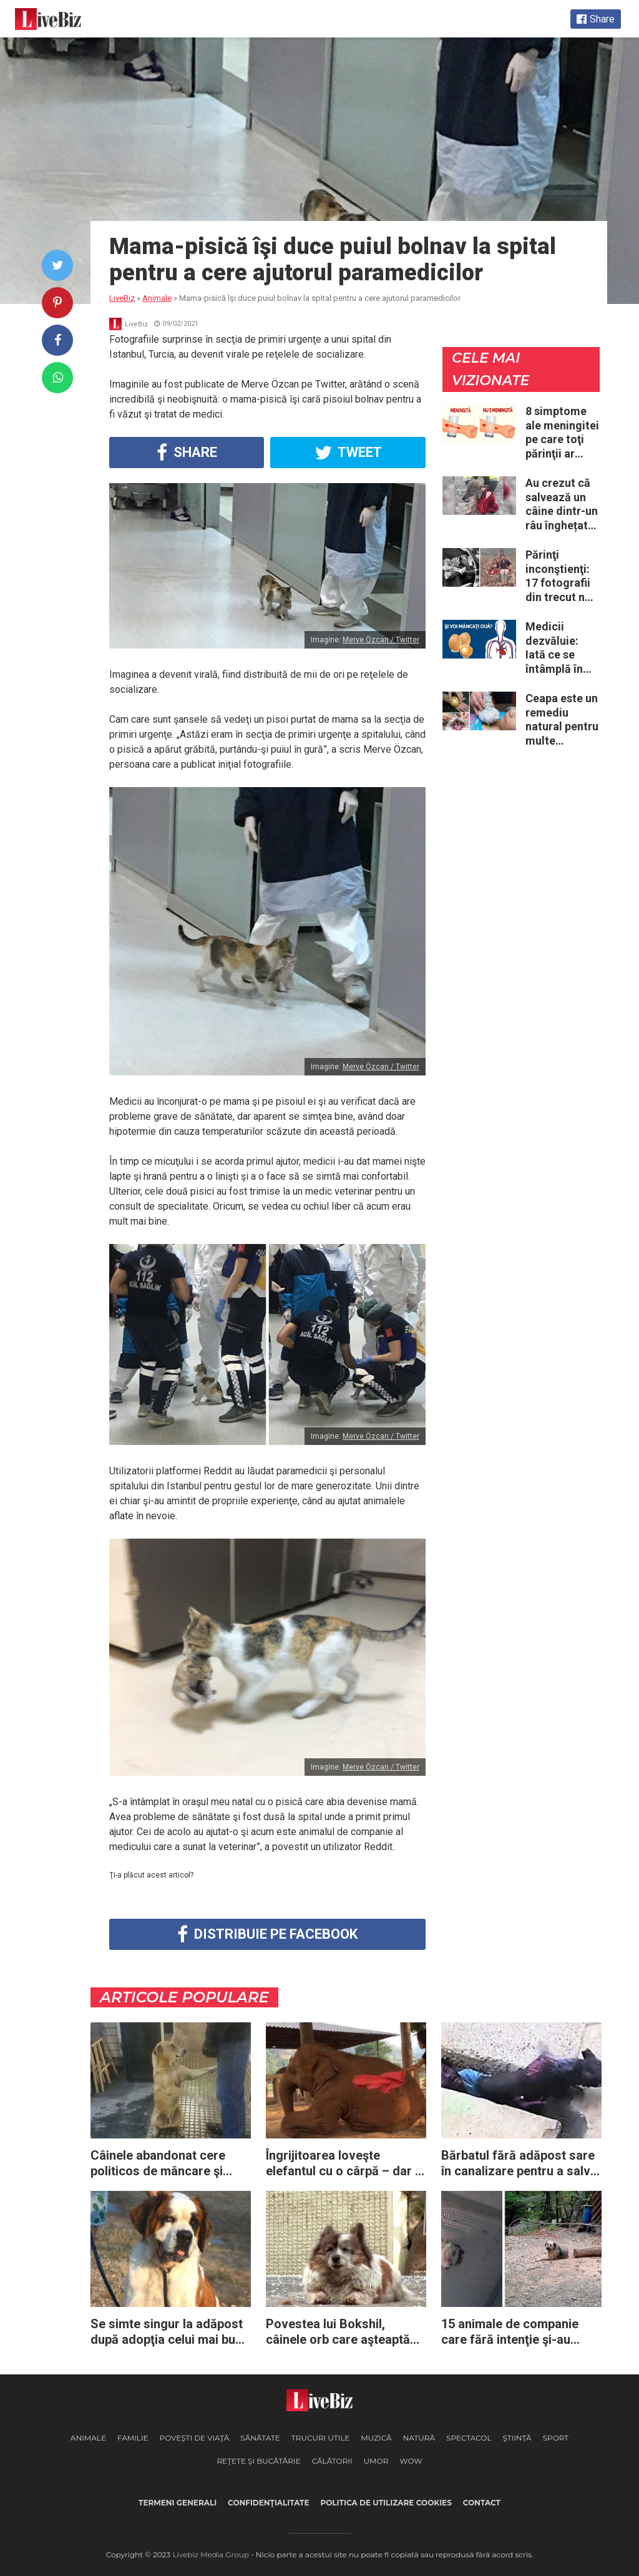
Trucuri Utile (320, 2437)
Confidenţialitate (268, 2502)
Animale (88, 2437)
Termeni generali (178, 2502)
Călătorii (332, 2461)
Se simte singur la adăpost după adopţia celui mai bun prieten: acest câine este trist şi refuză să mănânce (166, 2332)
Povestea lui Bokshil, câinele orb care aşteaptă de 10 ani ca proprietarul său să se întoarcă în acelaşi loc (338, 2332)
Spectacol (468, 2437)
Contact (481, 2502)
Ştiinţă (516, 2437)
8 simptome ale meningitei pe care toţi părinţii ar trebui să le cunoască (562, 432)
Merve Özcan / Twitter (381, 639)
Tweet (348, 452)
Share (187, 452)
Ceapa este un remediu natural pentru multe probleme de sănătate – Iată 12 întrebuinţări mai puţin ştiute (561, 720)
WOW (410, 2461)
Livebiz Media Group (211, 2554)
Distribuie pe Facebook (267, 1934)
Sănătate (260, 2437)
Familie (133, 2437)
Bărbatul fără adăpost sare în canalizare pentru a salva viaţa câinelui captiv (519, 2163)
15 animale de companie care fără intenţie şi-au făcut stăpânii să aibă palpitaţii (509, 2332)
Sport (556, 2437)
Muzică (376, 2437)
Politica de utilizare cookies (385, 2502)
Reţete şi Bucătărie (258, 2461)
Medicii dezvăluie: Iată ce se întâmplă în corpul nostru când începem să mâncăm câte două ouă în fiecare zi (562, 648)
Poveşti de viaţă (195, 2437)
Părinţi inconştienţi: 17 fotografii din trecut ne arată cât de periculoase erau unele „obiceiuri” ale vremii (561, 576)
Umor (376, 2461)
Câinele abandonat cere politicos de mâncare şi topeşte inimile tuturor (157, 2163)
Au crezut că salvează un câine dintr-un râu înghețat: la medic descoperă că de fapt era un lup (561, 504)
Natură (419, 2437)
